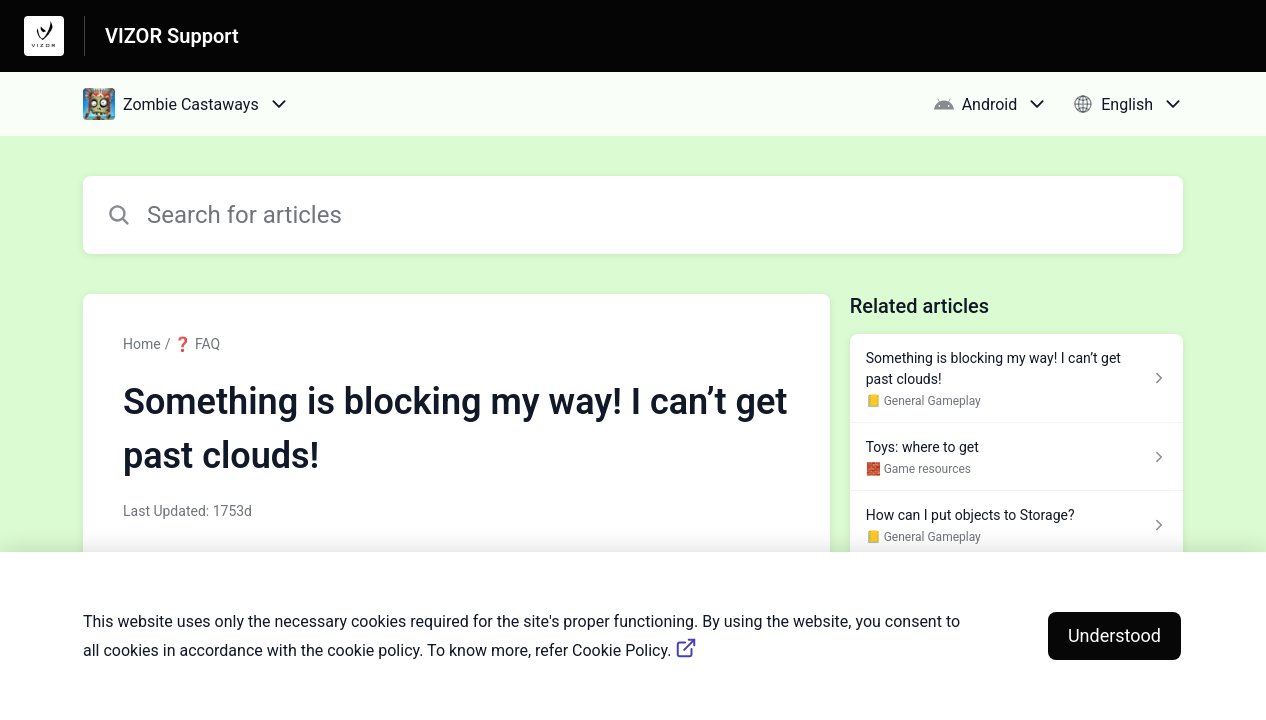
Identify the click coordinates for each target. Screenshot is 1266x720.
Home (142, 344)
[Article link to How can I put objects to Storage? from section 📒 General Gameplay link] (1016, 525)
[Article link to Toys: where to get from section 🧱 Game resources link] (1016, 457)
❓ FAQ (197, 344)
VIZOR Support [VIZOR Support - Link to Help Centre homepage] (172, 36)
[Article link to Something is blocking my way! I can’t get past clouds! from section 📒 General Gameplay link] (1016, 378)
